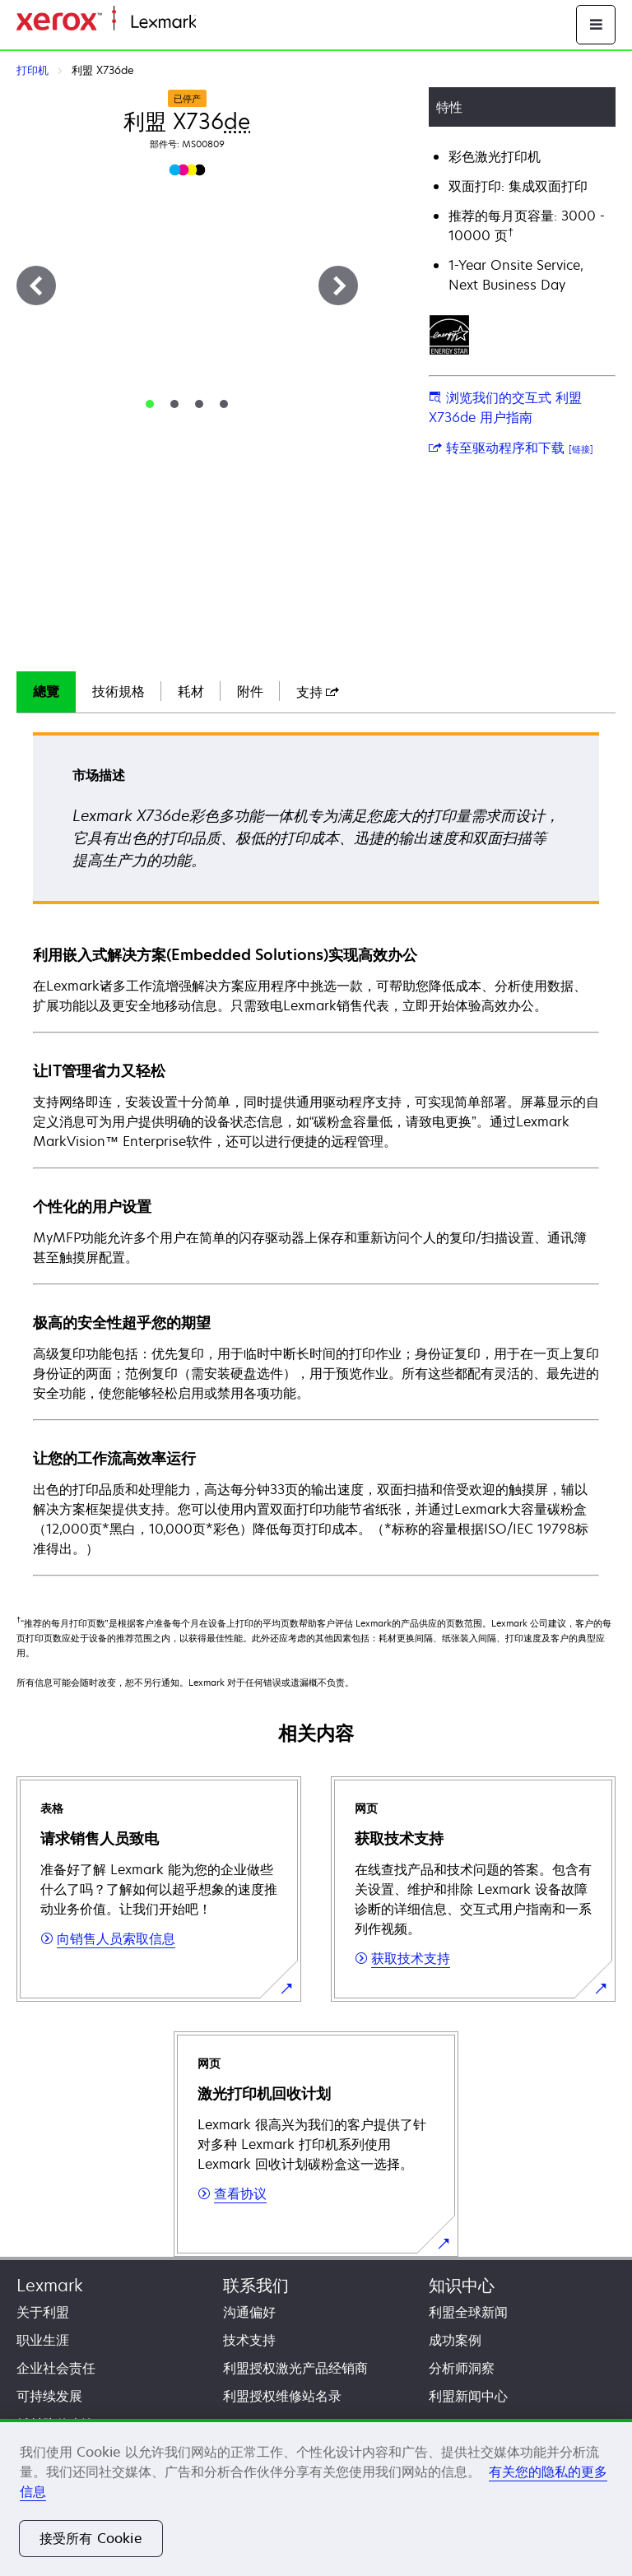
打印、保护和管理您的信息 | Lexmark (293, 22)
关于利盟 (42, 2312)
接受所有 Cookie (91, 2538)
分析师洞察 (462, 2368)
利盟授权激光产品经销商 (295, 2368)
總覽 (46, 691)
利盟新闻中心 (468, 2396)
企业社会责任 (55, 2368)
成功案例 (455, 2340)
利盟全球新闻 (468, 2312)
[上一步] (36, 285)
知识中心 (462, 2285)
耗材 (191, 691)
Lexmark (49, 2285)
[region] (316, 2497)
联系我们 (256, 2285)
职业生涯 (42, 2340)
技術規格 (118, 691)
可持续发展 (49, 2396)
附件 (250, 691)
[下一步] (338, 285)
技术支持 (249, 2340)
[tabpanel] (316, 1153)
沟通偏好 (249, 2312)
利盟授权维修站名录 (282, 2396)
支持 (317, 692)
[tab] (150, 404)
